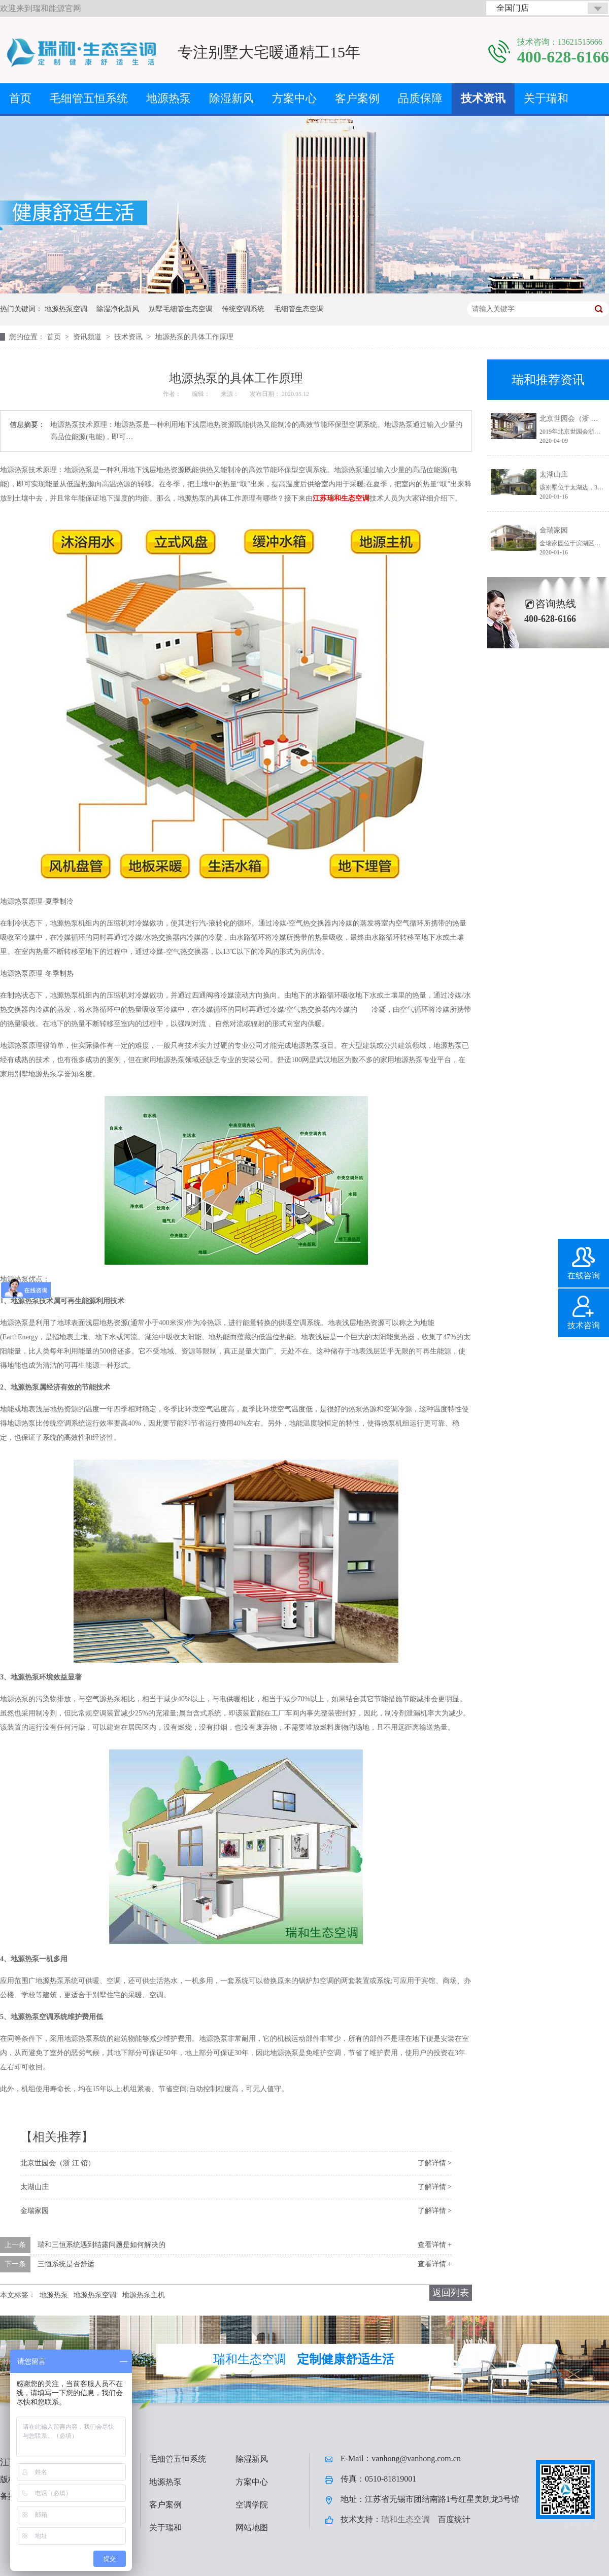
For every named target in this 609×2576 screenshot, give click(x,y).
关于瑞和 (546, 98)
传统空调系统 (243, 309)
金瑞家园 (34, 2211)
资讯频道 (88, 337)
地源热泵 (168, 98)
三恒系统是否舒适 (66, 2264)
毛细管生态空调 (299, 309)
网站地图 (251, 2527)
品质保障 (420, 98)
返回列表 (450, 2293)
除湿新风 (231, 98)
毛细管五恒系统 (89, 98)
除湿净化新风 (117, 309)
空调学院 (251, 2504)
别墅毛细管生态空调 (181, 309)
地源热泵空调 (66, 309)
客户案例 (357, 98)
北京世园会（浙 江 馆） (57, 2163)
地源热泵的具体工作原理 (194, 337)
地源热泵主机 (143, 2295)
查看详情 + (435, 2245)
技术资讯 (483, 98)
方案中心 (294, 98)
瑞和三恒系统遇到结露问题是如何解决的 (101, 2245)
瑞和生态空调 (405, 2519)
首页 (20, 98)
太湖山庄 (34, 2187)
